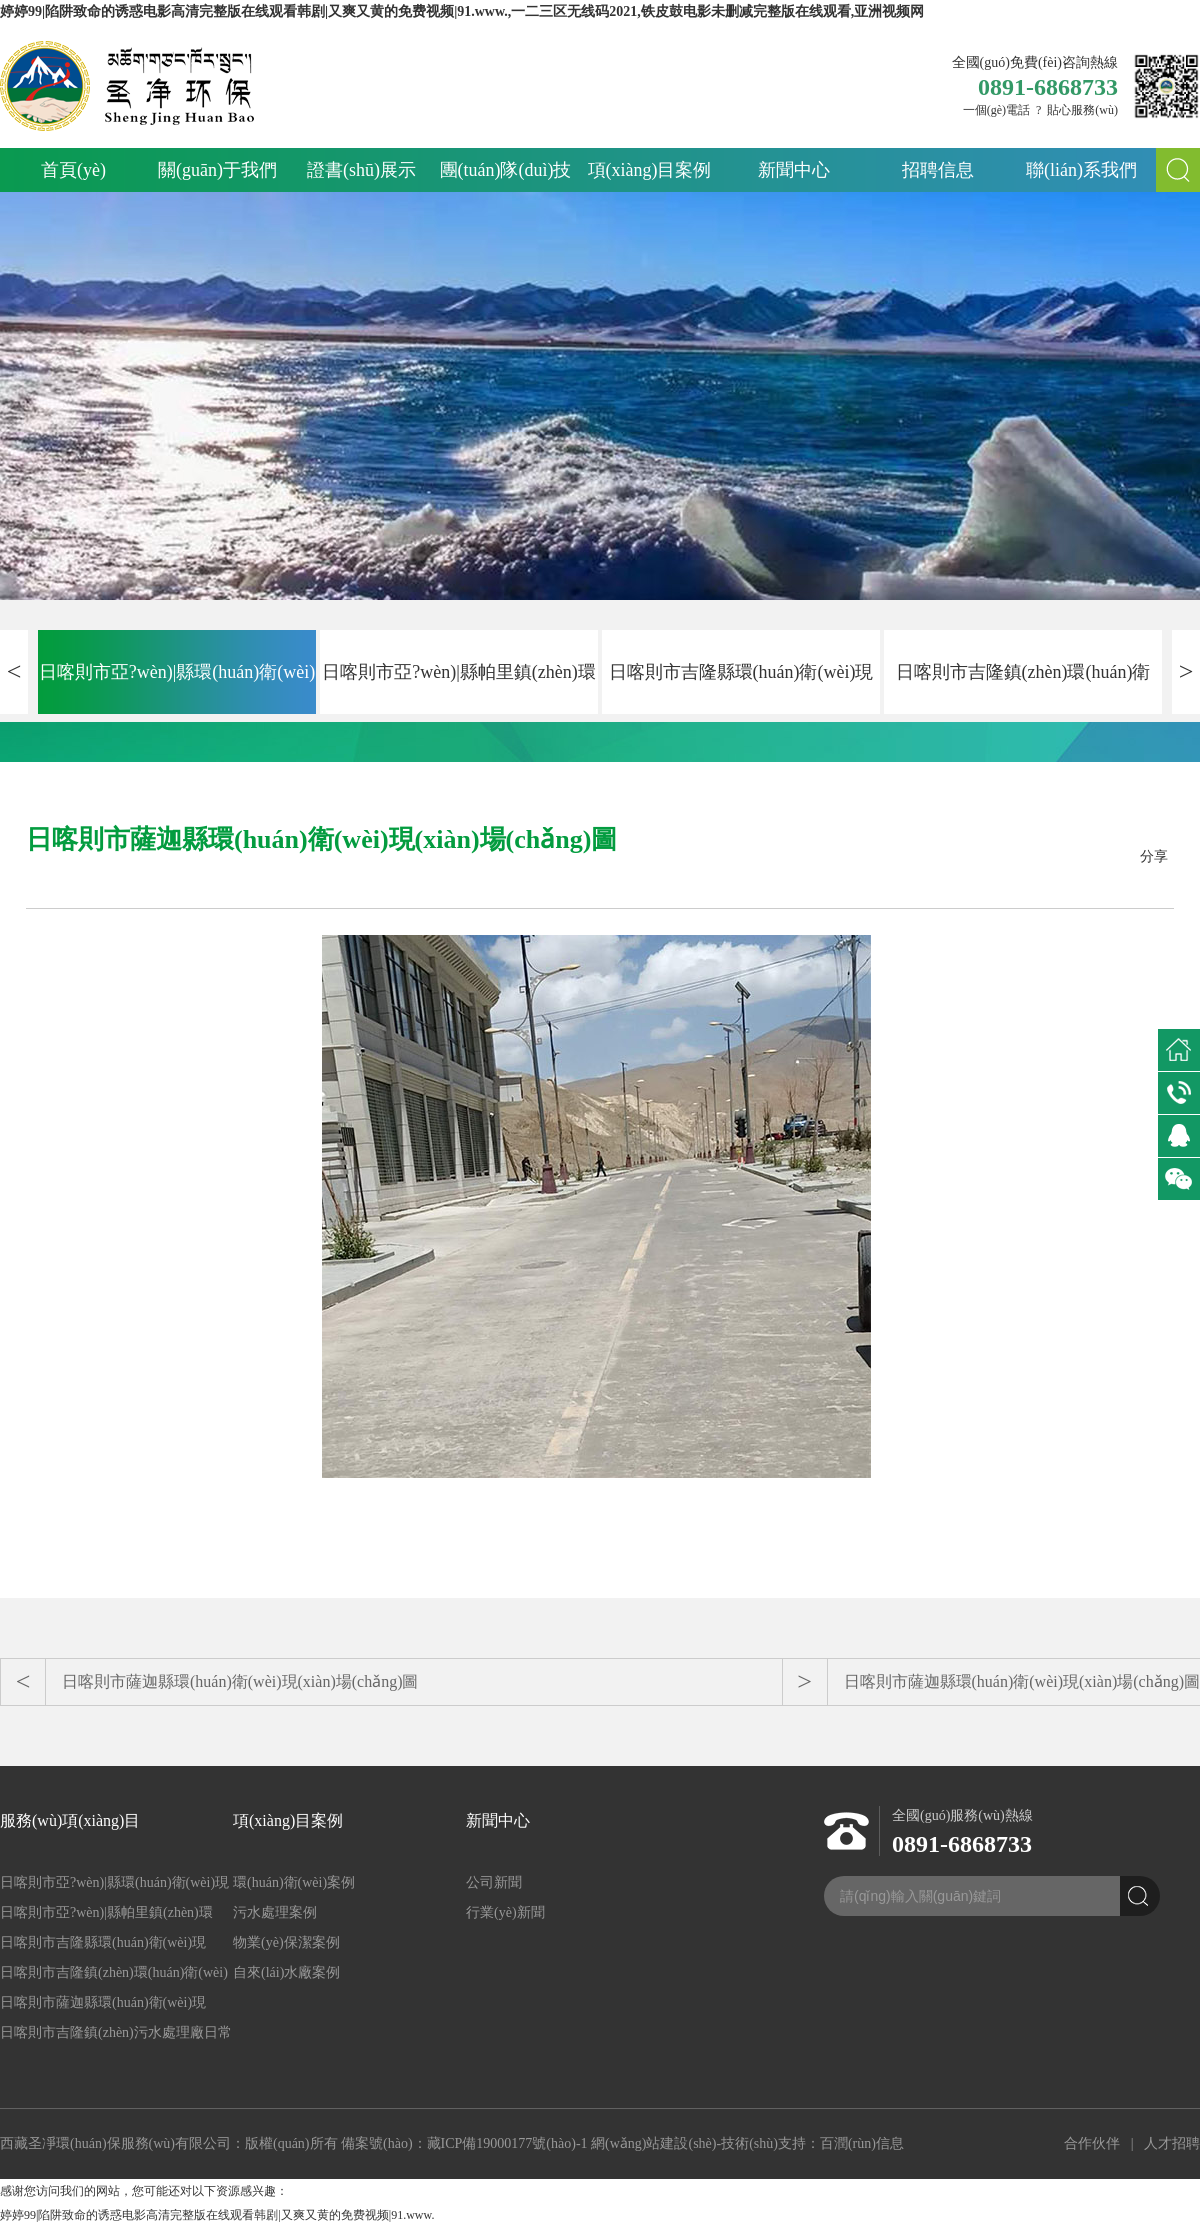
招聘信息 (938, 170)
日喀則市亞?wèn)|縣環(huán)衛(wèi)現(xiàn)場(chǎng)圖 (177, 688)
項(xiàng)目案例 (650, 170)
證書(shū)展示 (361, 170)
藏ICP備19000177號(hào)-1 (507, 2143)
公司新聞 (494, 1882)
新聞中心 (794, 170)
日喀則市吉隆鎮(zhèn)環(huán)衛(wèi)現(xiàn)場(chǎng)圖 (1023, 688)
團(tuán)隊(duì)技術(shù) (506, 176)
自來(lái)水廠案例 (286, 1972)
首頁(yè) (73, 170)
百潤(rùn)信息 (862, 2143)
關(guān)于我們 (217, 170)
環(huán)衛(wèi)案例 (294, 1882)
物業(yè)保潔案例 (286, 1942)
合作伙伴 (1092, 2143)
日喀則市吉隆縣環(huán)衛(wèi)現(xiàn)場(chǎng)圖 (741, 688)
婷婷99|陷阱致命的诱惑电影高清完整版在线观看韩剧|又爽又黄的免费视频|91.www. (217, 2215)
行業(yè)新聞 (505, 1912)
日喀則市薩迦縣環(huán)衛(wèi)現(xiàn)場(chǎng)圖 (240, 1681)
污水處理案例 (275, 1912)
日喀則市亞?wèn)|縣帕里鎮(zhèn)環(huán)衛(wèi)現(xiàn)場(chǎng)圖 (459, 688)
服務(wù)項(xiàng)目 (70, 1820)
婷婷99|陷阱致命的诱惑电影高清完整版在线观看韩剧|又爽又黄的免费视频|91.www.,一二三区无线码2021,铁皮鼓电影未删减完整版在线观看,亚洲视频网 (462, 11)
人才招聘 (1172, 2143)
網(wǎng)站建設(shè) (653, 2143)
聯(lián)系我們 (1081, 170)
